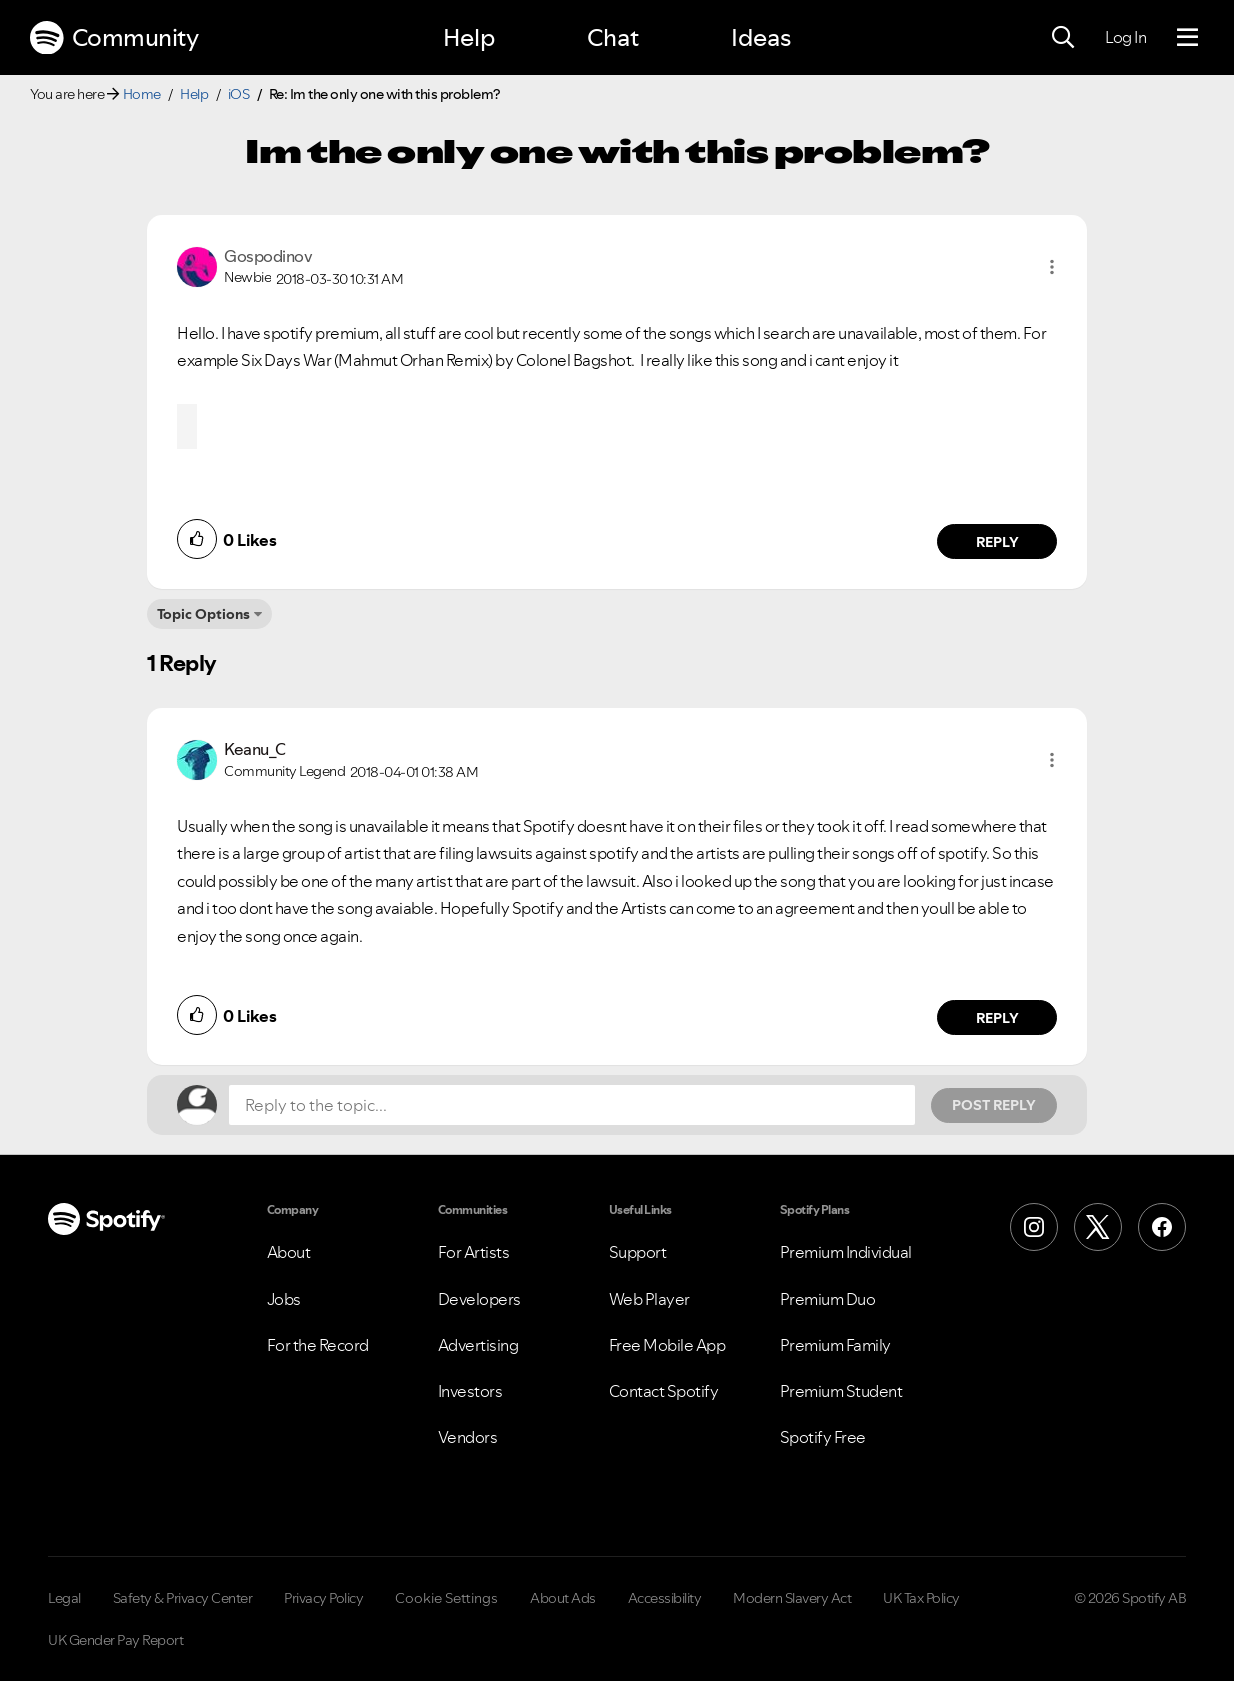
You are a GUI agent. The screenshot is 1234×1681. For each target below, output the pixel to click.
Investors (470, 1391)
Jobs (284, 1299)
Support (638, 1252)
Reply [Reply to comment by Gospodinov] (997, 542)
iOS (239, 94)
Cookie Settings (446, 1598)
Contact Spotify (664, 1391)
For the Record (318, 1345)
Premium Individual (846, 1252)
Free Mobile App (667, 1345)
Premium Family (835, 1345)
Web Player (649, 1299)
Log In (1125, 37)
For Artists (474, 1252)
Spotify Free (823, 1437)
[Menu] (1187, 38)
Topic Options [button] (203, 614)
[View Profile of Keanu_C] (255, 749)
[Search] (1063, 38)
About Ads (563, 1598)
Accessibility (665, 1598)
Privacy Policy (323, 1598)
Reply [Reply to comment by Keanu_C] (997, 1018)
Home (142, 94)
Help (469, 37)
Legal (64, 1598)
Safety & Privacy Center (183, 1598)
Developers (479, 1299)
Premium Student (841, 1391)
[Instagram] (1034, 1227)
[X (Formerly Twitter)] (1098, 1227)
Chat (613, 37)
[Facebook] (1162, 1227)
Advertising (478, 1345)
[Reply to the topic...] (572, 1105)
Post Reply (994, 1105)
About (289, 1252)
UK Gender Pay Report (115, 1640)
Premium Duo (828, 1299)
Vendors (468, 1437)
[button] (1052, 267)
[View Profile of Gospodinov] (268, 256)
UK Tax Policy (921, 1598)
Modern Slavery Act (792, 1598)
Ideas (761, 37)
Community (114, 38)
